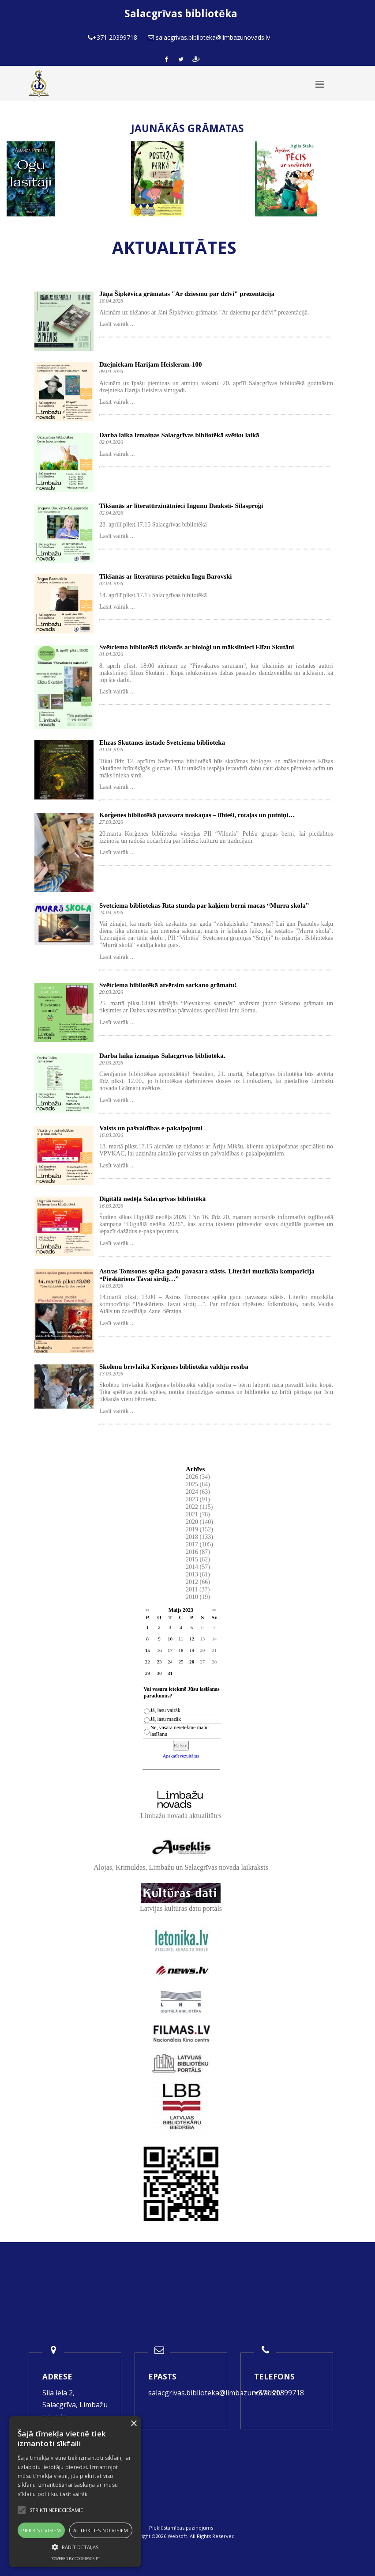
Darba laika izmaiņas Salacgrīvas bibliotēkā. (162, 1055)
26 (191, 1661)
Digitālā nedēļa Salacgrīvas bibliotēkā (152, 1198)
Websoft (177, 2536)
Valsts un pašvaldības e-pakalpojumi (150, 1128)
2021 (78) (198, 1514)
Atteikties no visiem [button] (100, 2530)
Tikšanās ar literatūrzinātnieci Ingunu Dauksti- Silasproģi (181, 505)
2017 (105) (199, 1544)
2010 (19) (198, 1597)
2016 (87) (198, 1552)
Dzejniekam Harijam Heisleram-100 (150, 364)
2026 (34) (198, 1477)
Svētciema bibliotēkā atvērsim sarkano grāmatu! (168, 985)
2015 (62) (198, 1559)
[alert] (75, 2491)
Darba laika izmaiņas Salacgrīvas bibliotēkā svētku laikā (179, 435)
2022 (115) (199, 1507)
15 (147, 1650)
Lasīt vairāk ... (117, 324)
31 (170, 1673)
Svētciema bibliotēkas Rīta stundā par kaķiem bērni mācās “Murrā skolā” (204, 905)
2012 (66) (198, 1582)
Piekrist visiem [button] (41, 2530)
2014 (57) (198, 1567)
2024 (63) (198, 1492)
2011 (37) (198, 1589)
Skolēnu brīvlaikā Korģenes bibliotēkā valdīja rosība (173, 1366)
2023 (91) (198, 1499)
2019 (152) (199, 1529)
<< (148, 1610)
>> (214, 1610)
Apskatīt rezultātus (181, 1755)
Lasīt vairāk (74, 2494)
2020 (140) (199, 1522)
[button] (75, 2547)
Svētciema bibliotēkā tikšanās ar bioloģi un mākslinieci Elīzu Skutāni (196, 647)
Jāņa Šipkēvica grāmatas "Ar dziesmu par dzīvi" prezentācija (186, 293)
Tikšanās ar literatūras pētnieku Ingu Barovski (165, 576)
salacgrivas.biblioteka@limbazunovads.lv (215, 2393)
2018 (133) (199, 1537)
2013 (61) (198, 1574)
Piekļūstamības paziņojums (181, 2527)
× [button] (133, 2424)
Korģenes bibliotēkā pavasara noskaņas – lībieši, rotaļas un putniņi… (197, 814)
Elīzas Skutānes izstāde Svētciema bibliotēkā (162, 742)
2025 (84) (198, 1484)
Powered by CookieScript (75, 2558)
